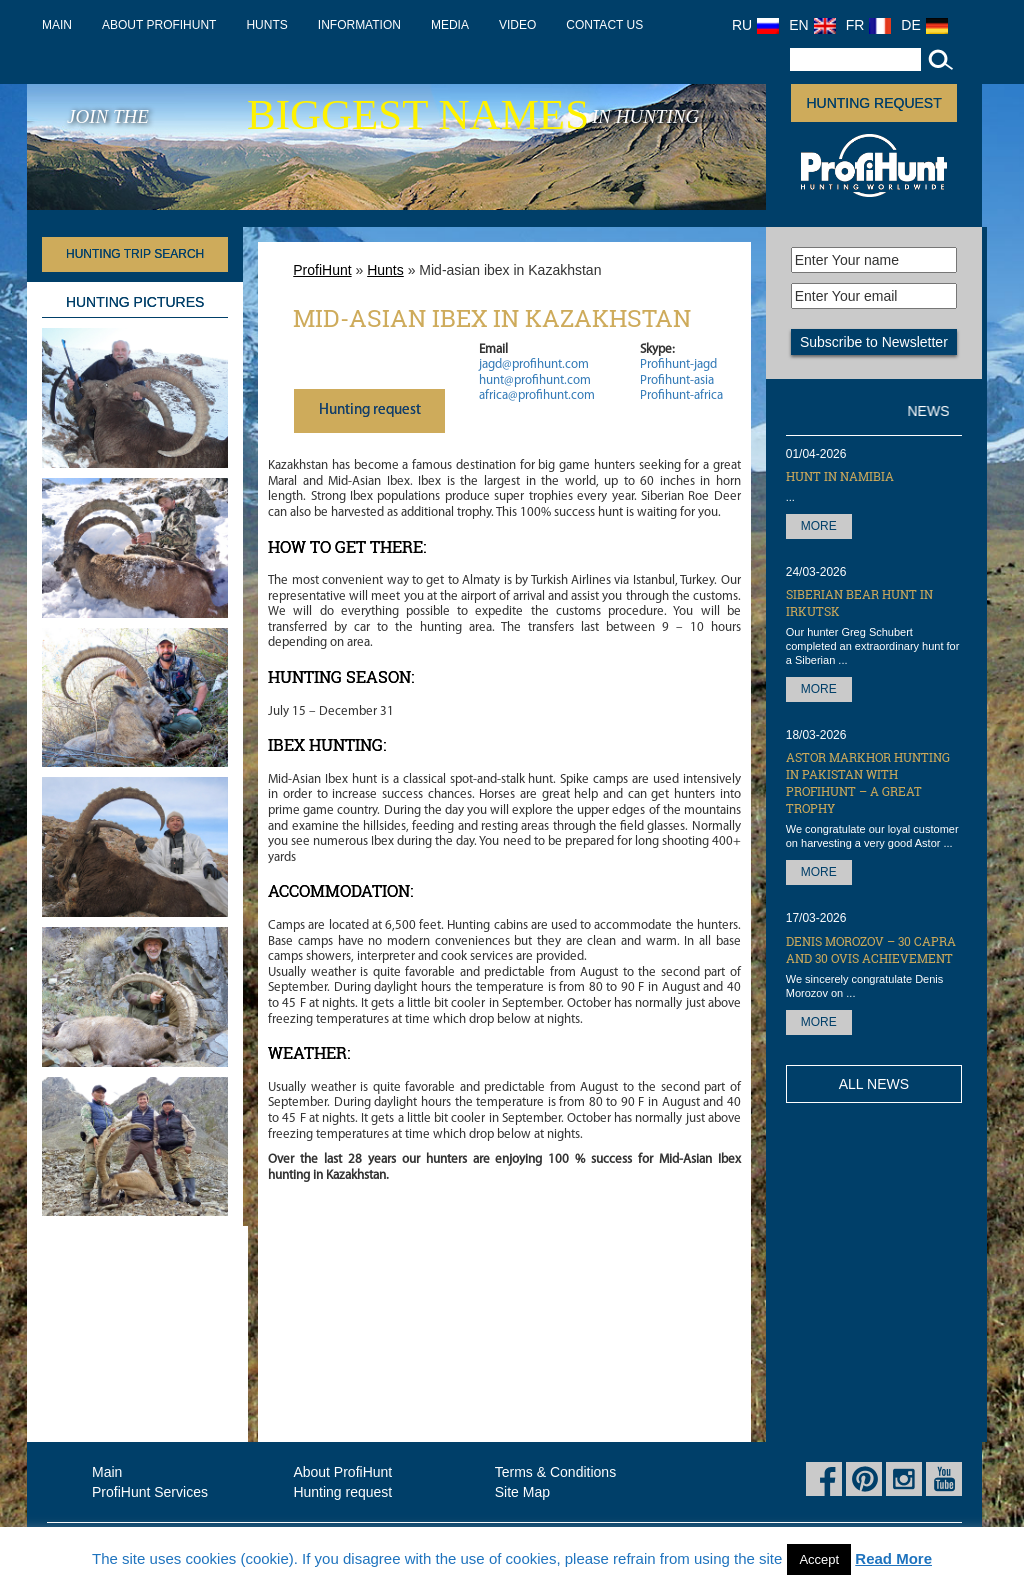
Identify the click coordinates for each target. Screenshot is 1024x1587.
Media (450, 25)
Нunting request (370, 410)
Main (57, 25)
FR (869, 25)
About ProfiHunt (159, 25)
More (819, 526)
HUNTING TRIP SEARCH (135, 254)
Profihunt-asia (677, 380)
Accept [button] (819, 1559)
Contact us (604, 25)
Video (517, 25)
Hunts (266, 25)
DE (924, 25)
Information (359, 25)
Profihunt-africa (681, 395)
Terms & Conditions (555, 1472)
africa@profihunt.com (537, 395)
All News (874, 1084)
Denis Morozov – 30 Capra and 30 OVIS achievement (871, 949)
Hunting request (873, 103)
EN (812, 25)
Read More (893, 1558)
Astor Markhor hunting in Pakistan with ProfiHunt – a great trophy (868, 782)
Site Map (522, 1492)
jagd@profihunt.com (534, 364)
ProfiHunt (322, 270)
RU (755, 25)
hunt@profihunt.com (535, 380)
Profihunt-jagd (678, 364)
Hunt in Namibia (840, 476)
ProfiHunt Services (150, 1492)
